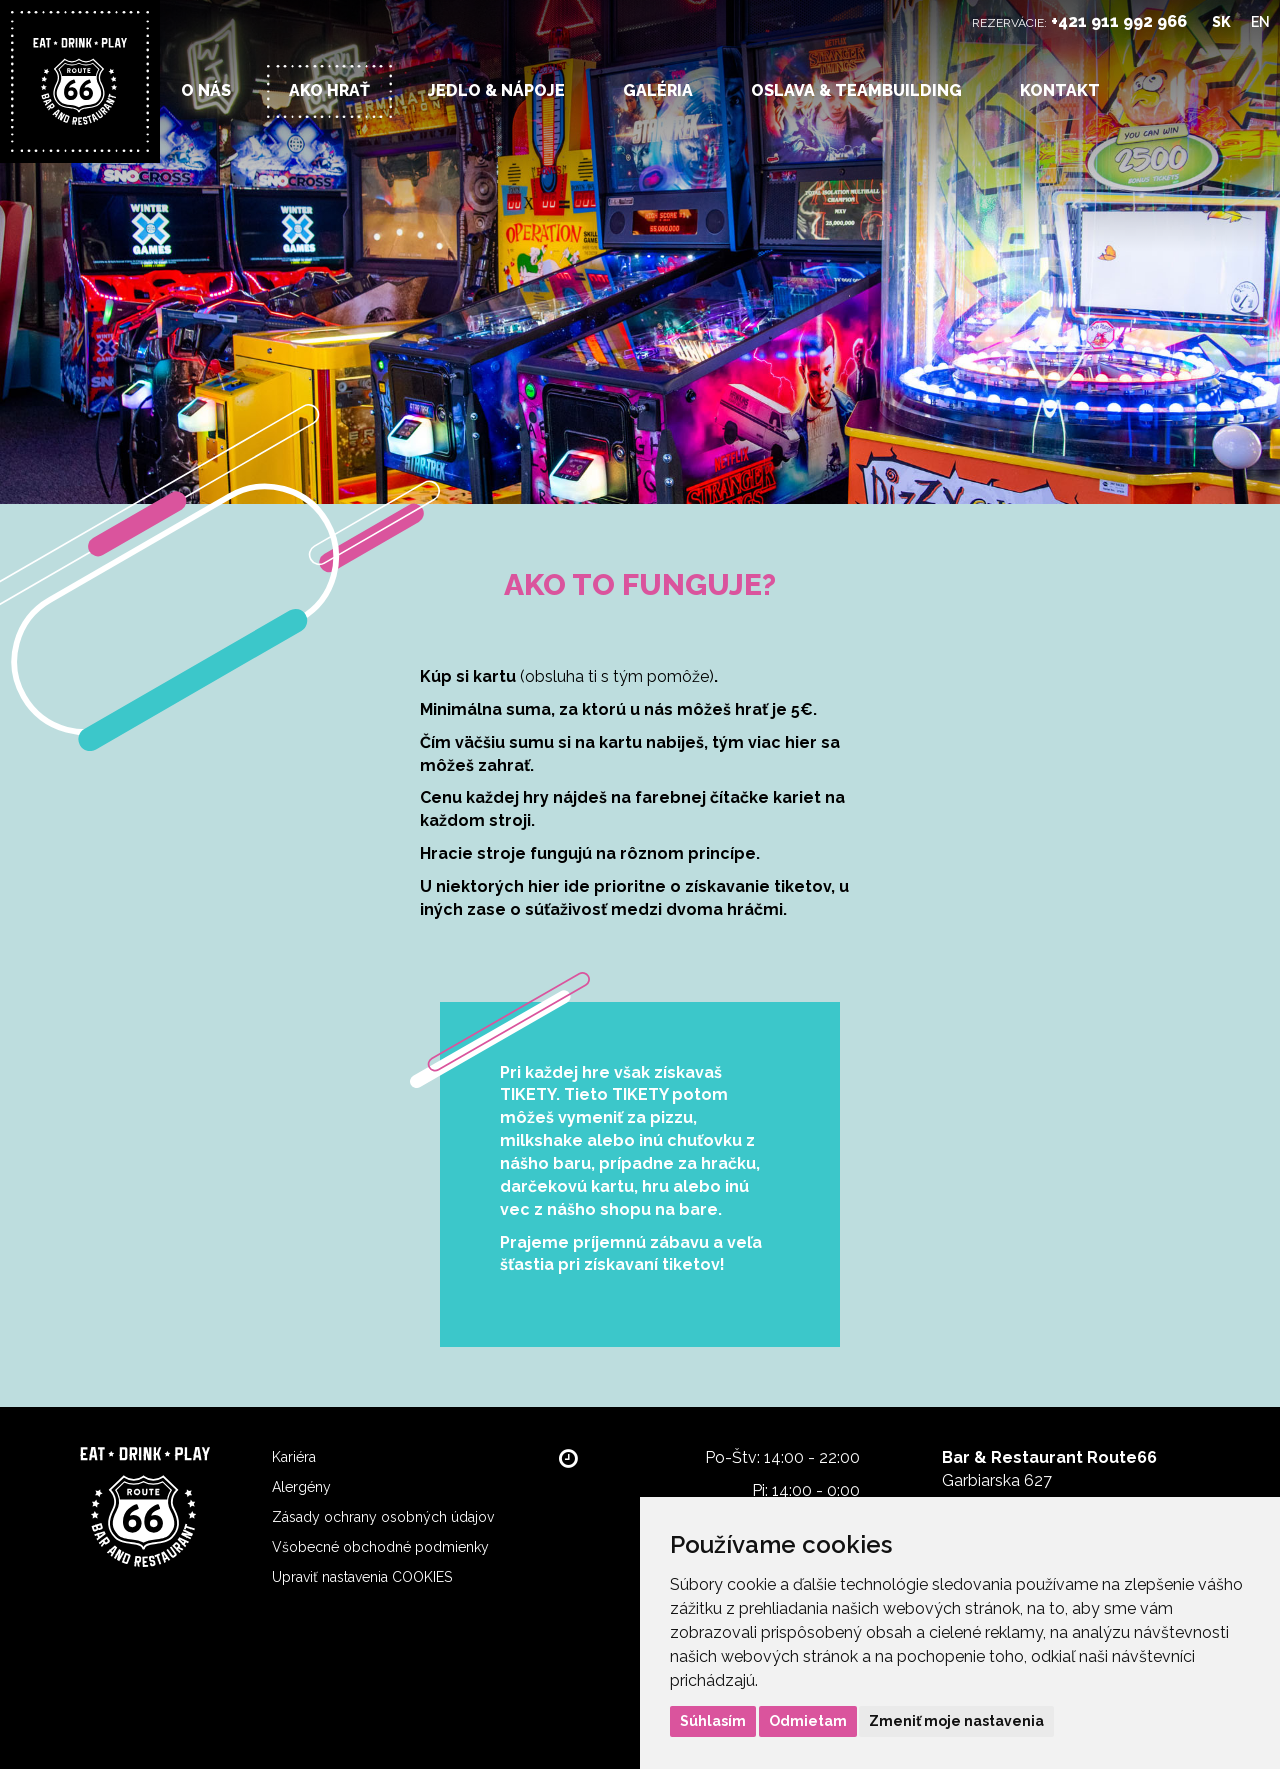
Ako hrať (329, 90)
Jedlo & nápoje (496, 90)
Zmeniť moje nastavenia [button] (956, 1721)
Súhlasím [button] (713, 1721)
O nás (206, 90)
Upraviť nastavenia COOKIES (362, 1577)
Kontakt (1060, 90)
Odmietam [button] (808, 1721)
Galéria (658, 90)
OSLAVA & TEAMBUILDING (856, 90)
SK (1221, 22)
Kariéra (294, 1457)
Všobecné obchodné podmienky (380, 1547)
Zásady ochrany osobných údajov (383, 1517)
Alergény (301, 1487)
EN (1260, 22)
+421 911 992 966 (1119, 21)
